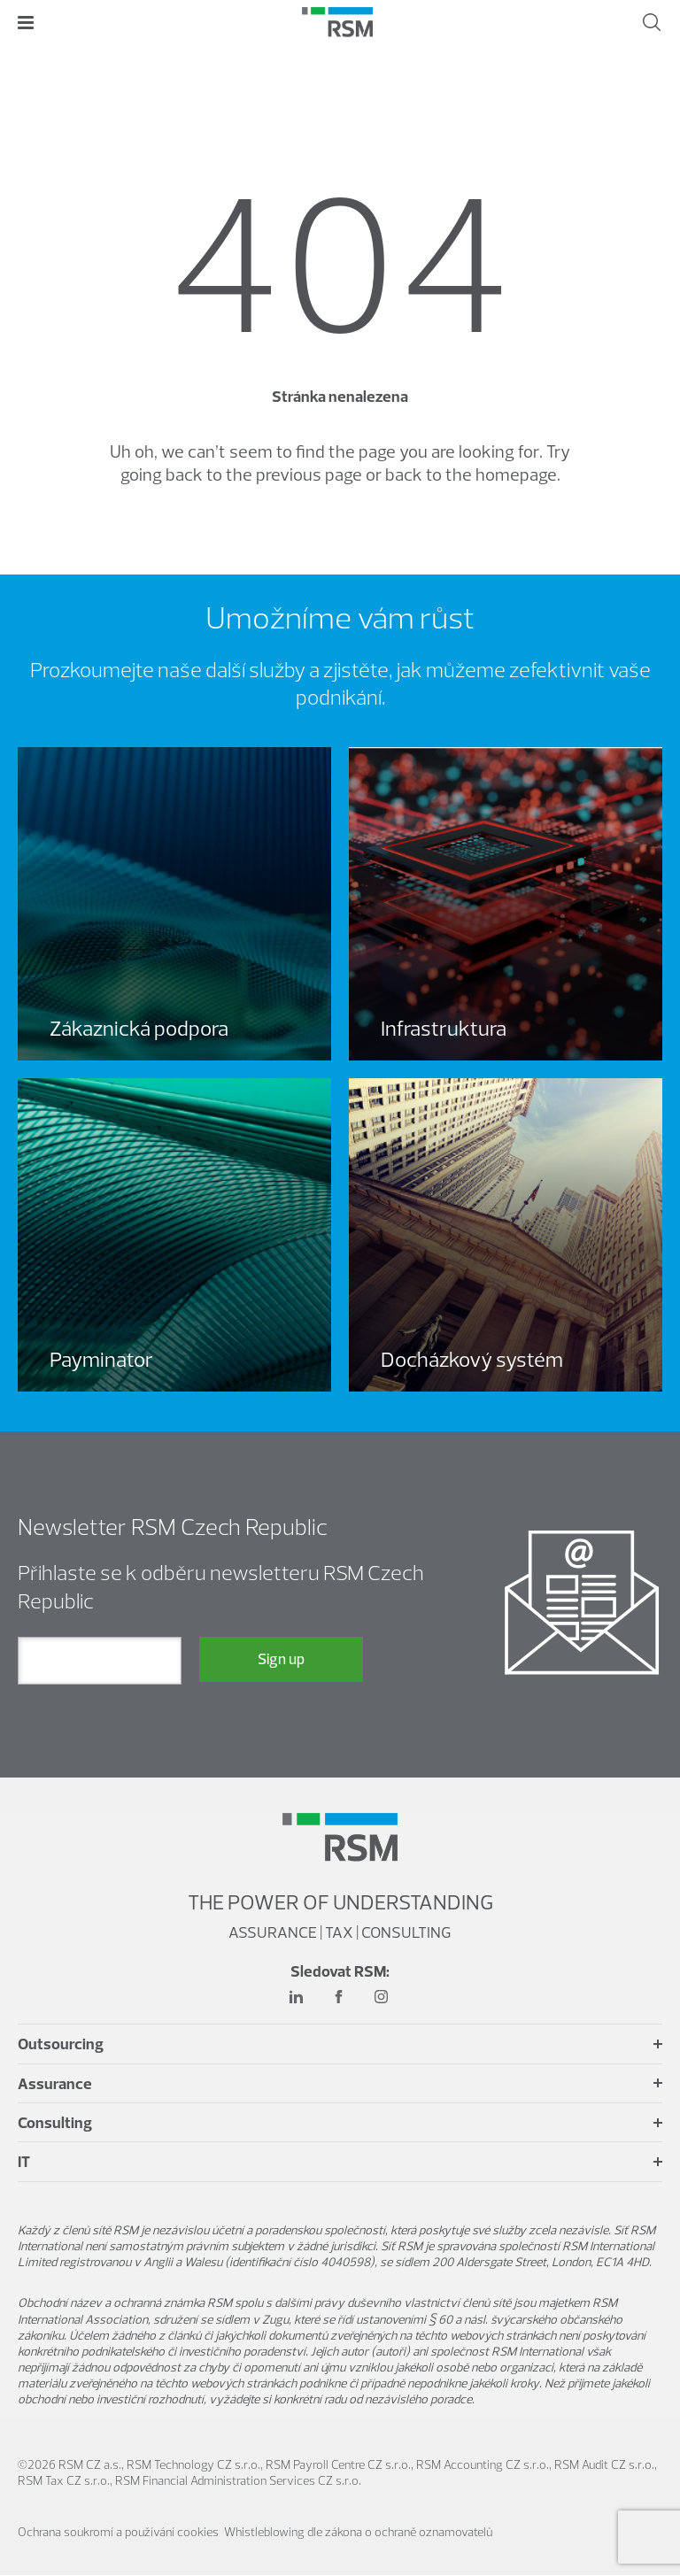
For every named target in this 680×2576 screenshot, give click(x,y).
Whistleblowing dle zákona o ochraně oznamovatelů (358, 2533)
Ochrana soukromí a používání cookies (118, 2533)
